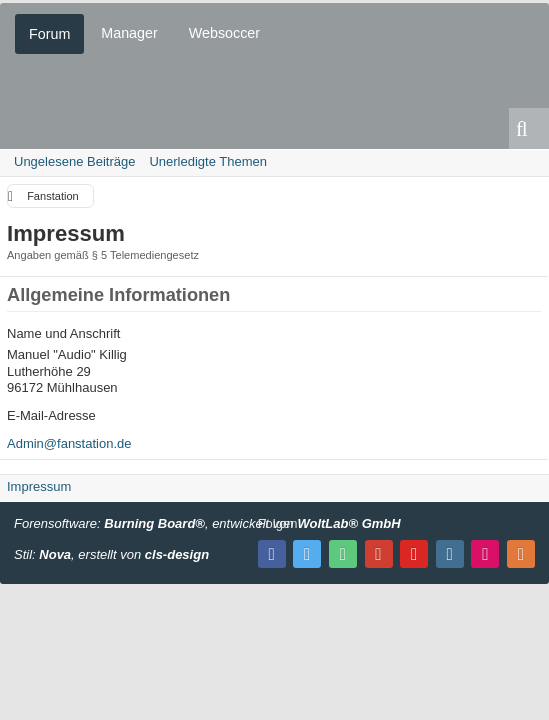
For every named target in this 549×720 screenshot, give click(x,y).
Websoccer (224, 33)
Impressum (39, 486)
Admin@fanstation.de (69, 443)
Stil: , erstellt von (111, 554)
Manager (129, 33)
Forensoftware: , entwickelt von (207, 523)
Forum (49, 34)
